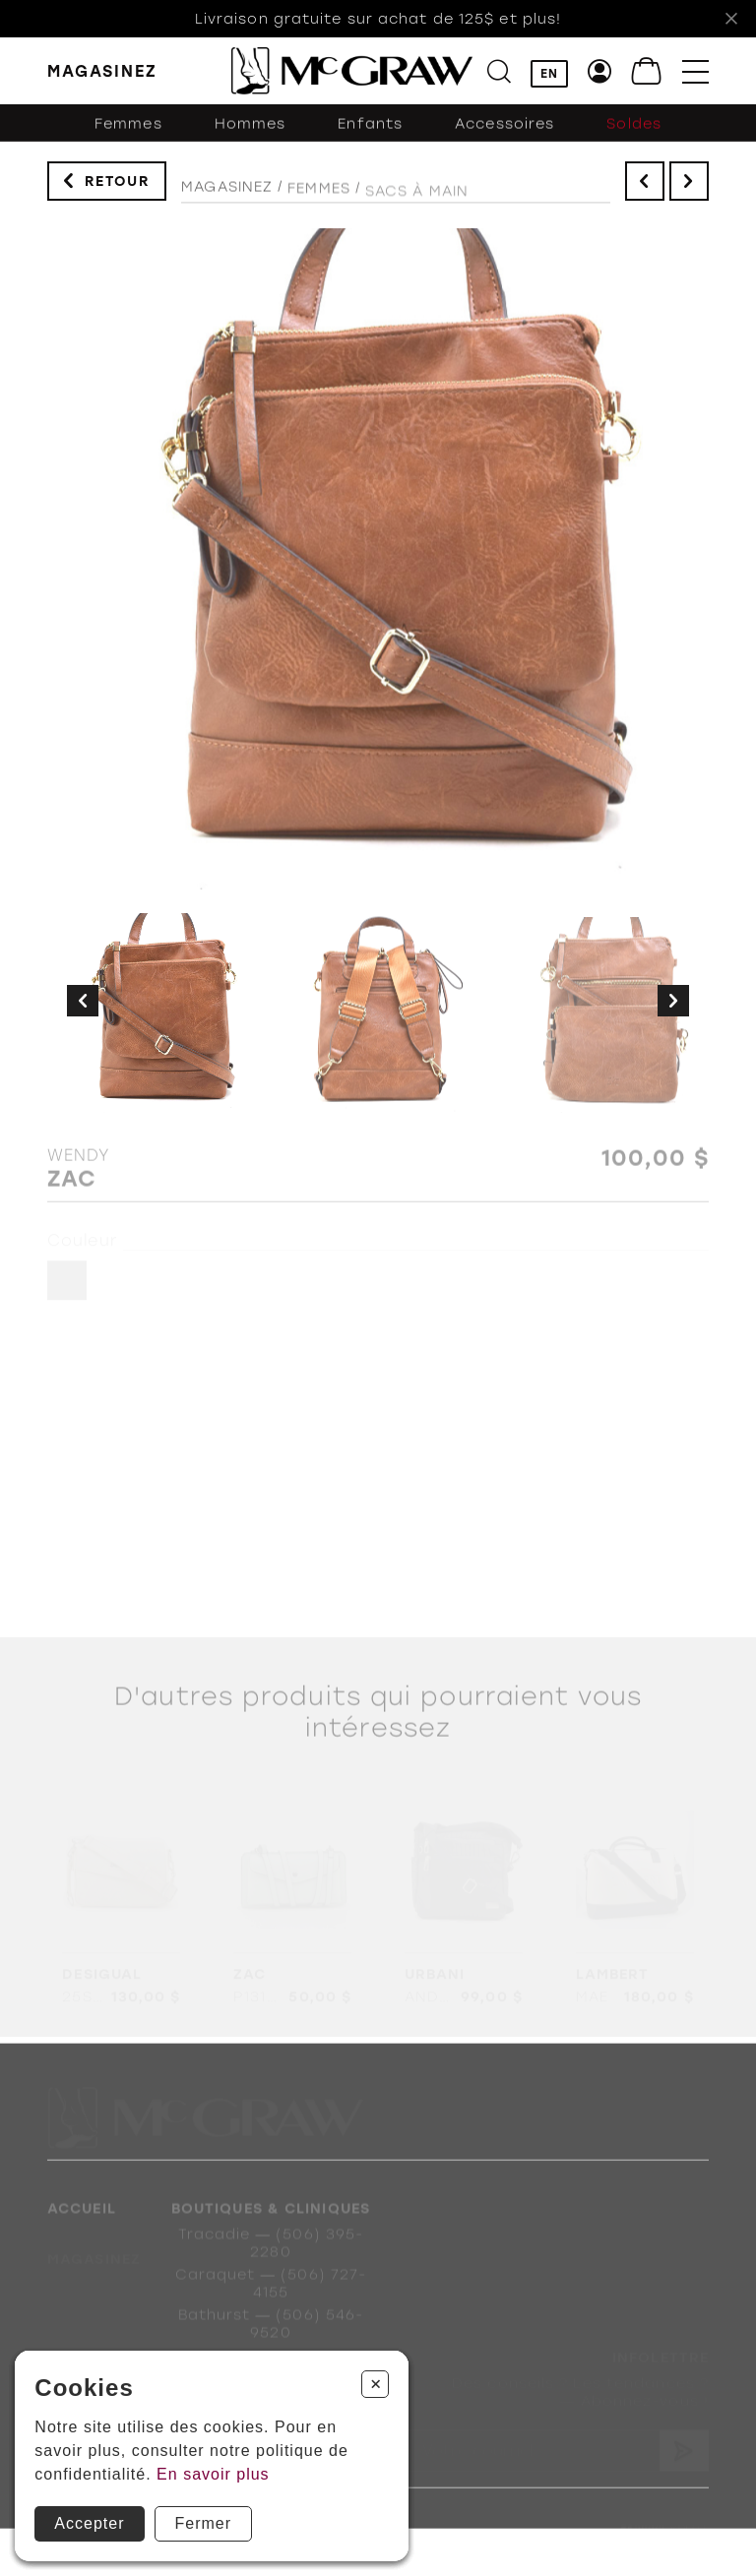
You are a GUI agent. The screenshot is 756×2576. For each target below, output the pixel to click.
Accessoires (504, 132)
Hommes (250, 132)
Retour (118, 184)
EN (549, 74)
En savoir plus (213, 2474)
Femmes (128, 132)
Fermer (203, 2523)
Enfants (370, 132)
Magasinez (227, 194)
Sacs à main (417, 203)
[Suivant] (673, 1002)
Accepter (89, 2523)
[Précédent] (82, 1002)
